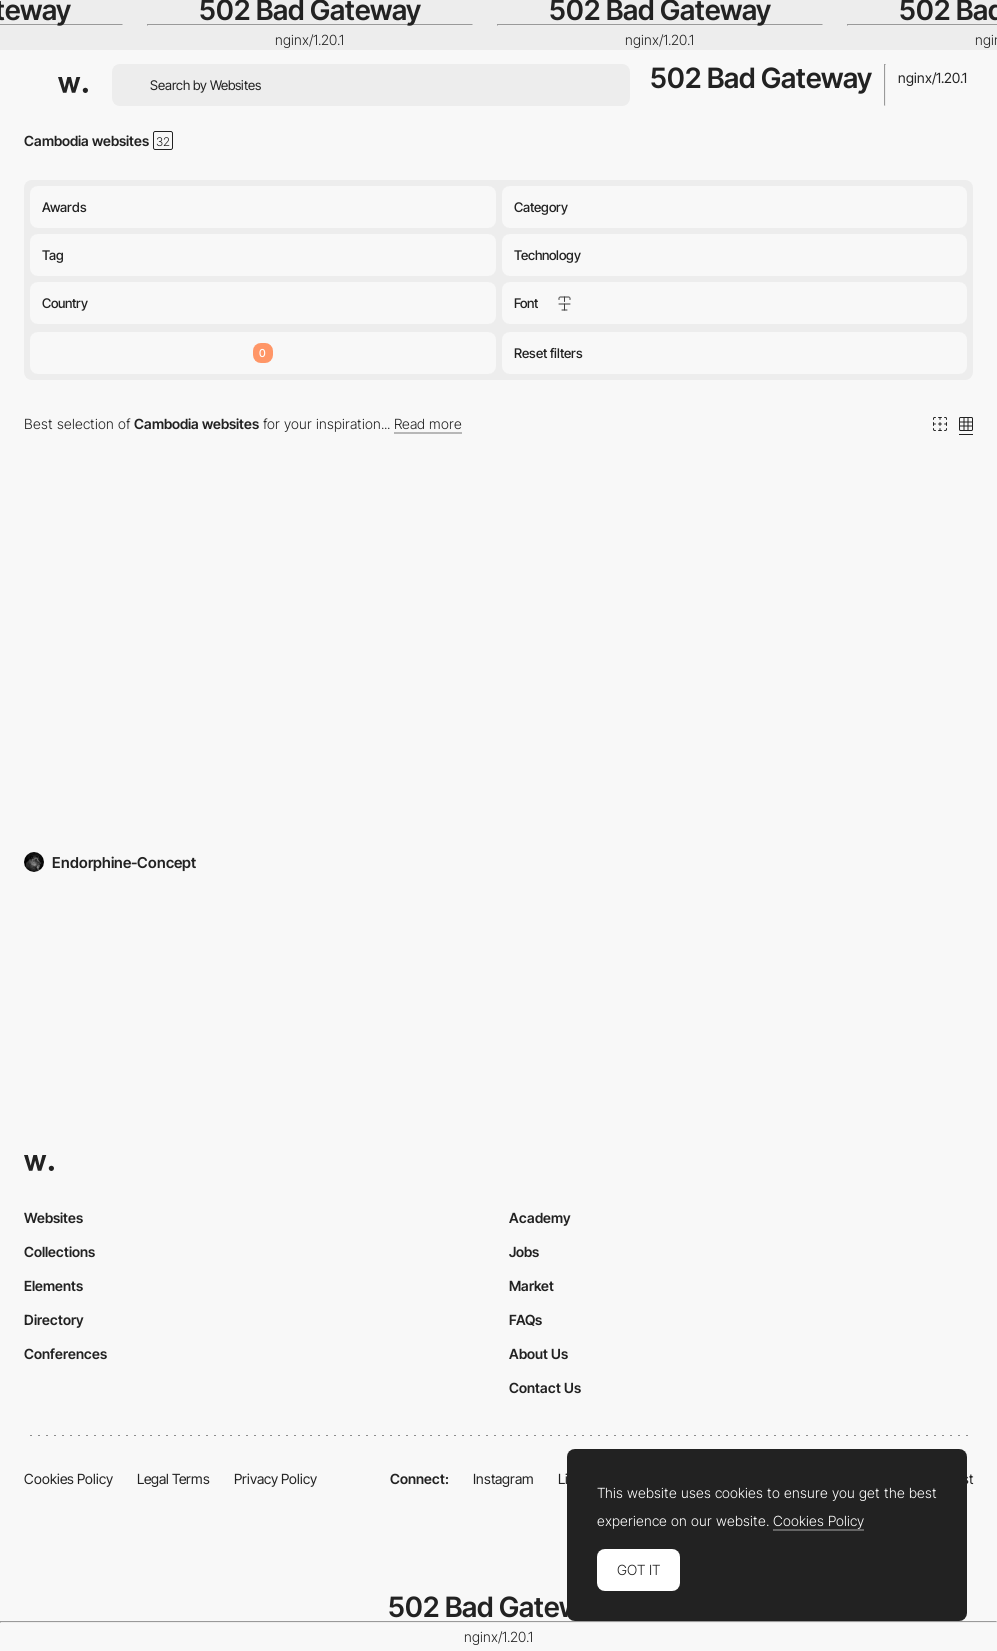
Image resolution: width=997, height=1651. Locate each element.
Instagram (503, 1478)
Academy (540, 1217)
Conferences (65, 1353)
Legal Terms (173, 1478)
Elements (53, 1285)
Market (531, 1285)
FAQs (525, 1319)
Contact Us (545, 1387)
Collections (59, 1251)
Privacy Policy (275, 1478)
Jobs (524, 1251)
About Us (538, 1353)
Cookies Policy (68, 1478)
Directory (54, 1319)
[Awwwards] (73, 85)
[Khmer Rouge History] (256, 662)
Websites (53, 1217)
